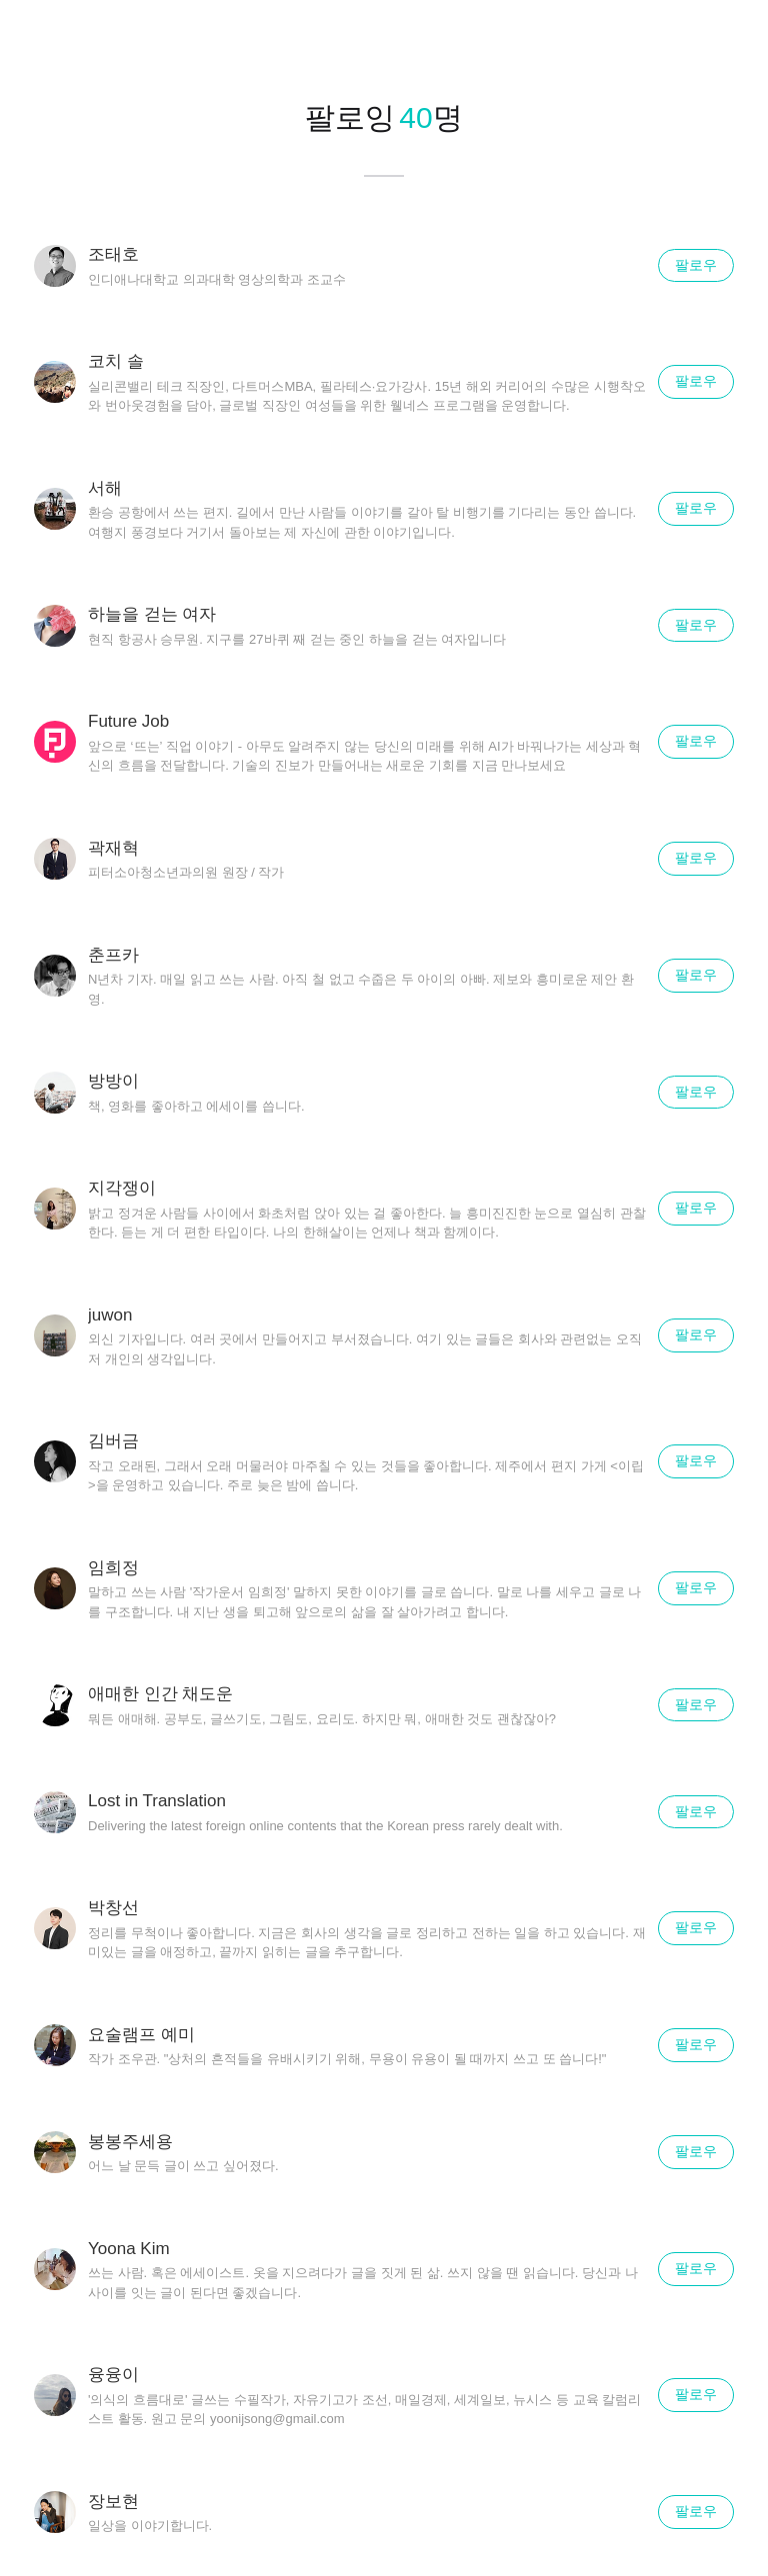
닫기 (728, 40)
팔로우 (696, 265)
